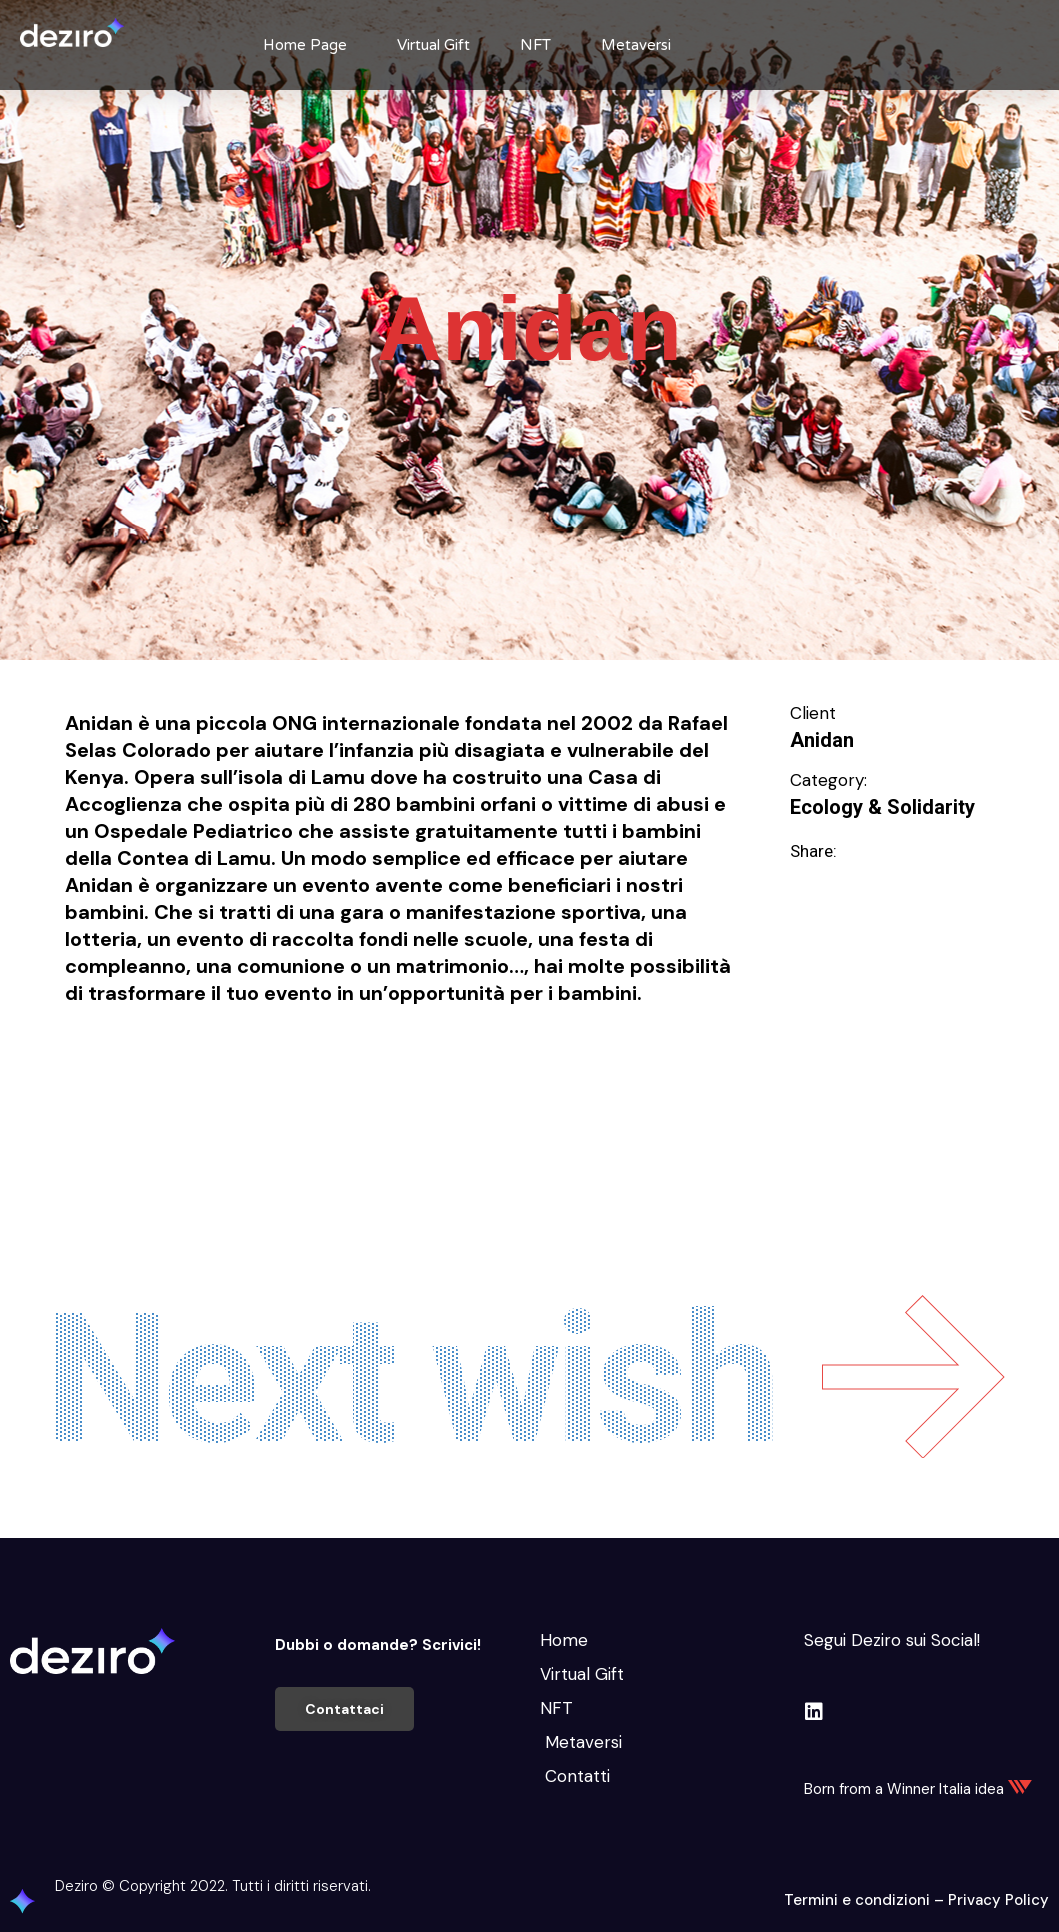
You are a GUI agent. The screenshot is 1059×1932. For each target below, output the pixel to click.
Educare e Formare (139, 1065)
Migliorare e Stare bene (482, 1065)
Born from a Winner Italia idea (918, 1789)
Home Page (305, 45)
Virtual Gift (433, 45)
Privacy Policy (998, 1900)
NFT (535, 45)
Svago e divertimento (149, 1098)
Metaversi (636, 45)
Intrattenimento (301, 1065)
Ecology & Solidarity (882, 807)
